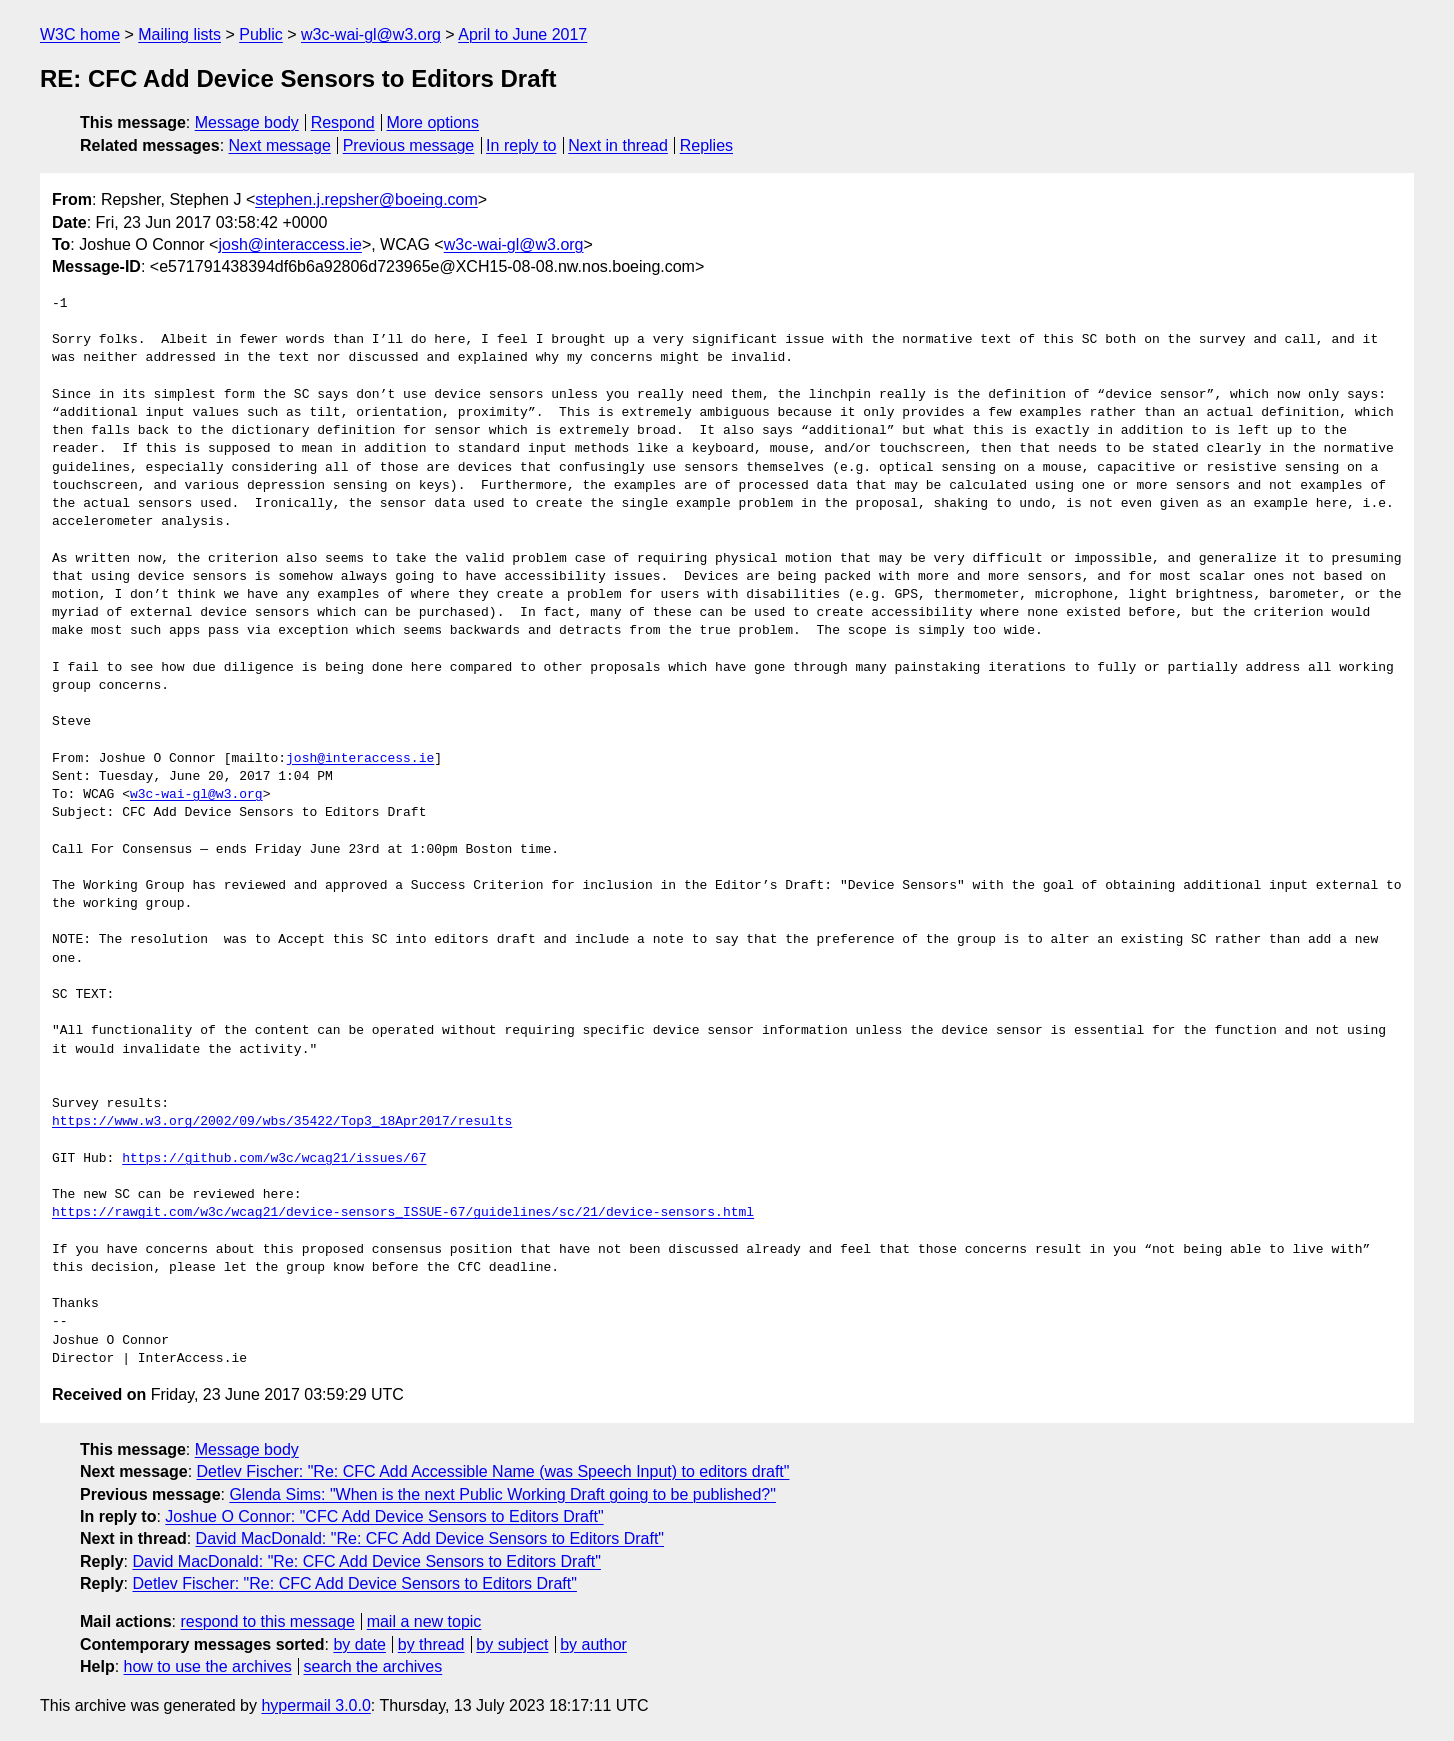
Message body (247, 122)
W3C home (80, 34)
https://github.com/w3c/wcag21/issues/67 (274, 1159)
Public (261, 34)
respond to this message (267, 1621)
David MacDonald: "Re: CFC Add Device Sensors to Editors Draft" (430, 1538)
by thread (431, 1644)
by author (593, 1644)
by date (359, 1644)
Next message (280, 145)
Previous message (409, 145)
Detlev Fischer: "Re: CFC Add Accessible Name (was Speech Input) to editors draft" (493, 1471)
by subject (512, 1644)
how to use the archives (208, 1666)
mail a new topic (424, 1621)
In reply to (521, 145)
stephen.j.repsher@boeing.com (366, 199)
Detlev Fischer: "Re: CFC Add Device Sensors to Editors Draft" (354, 1583)
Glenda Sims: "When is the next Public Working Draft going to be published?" (502, 1494)
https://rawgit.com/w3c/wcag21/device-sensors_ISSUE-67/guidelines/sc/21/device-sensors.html (403, 1213)
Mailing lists (179, 34)
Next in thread (618, 145)
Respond (343, 122)
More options (433, 122)
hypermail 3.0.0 (315, 1705)
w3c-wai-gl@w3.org (371, 34)
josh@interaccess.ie (289, 244)
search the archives (373, 1666)
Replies (706, 145)
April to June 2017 (522, 34)
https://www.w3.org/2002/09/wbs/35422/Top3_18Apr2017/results (282, 1122)
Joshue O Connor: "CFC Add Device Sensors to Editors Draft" (384, 1516)
